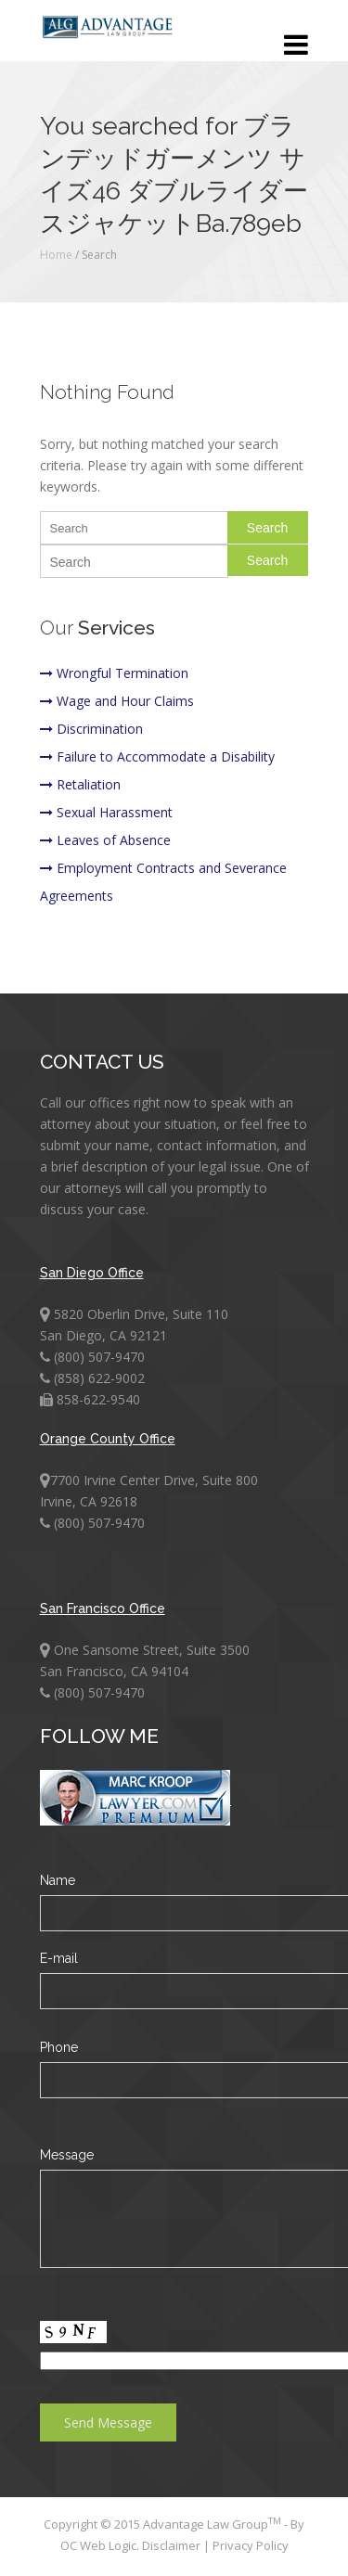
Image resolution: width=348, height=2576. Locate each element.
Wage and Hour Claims (117, 701)
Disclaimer (172, 2545)
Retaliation (80, 784)
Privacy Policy (251, 2545)
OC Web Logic (98, 2545)
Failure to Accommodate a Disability (157, 756)
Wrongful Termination (114, 673)
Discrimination (91, 728)
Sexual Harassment (106, 812)
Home (56, 255)
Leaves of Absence (105, 840)
